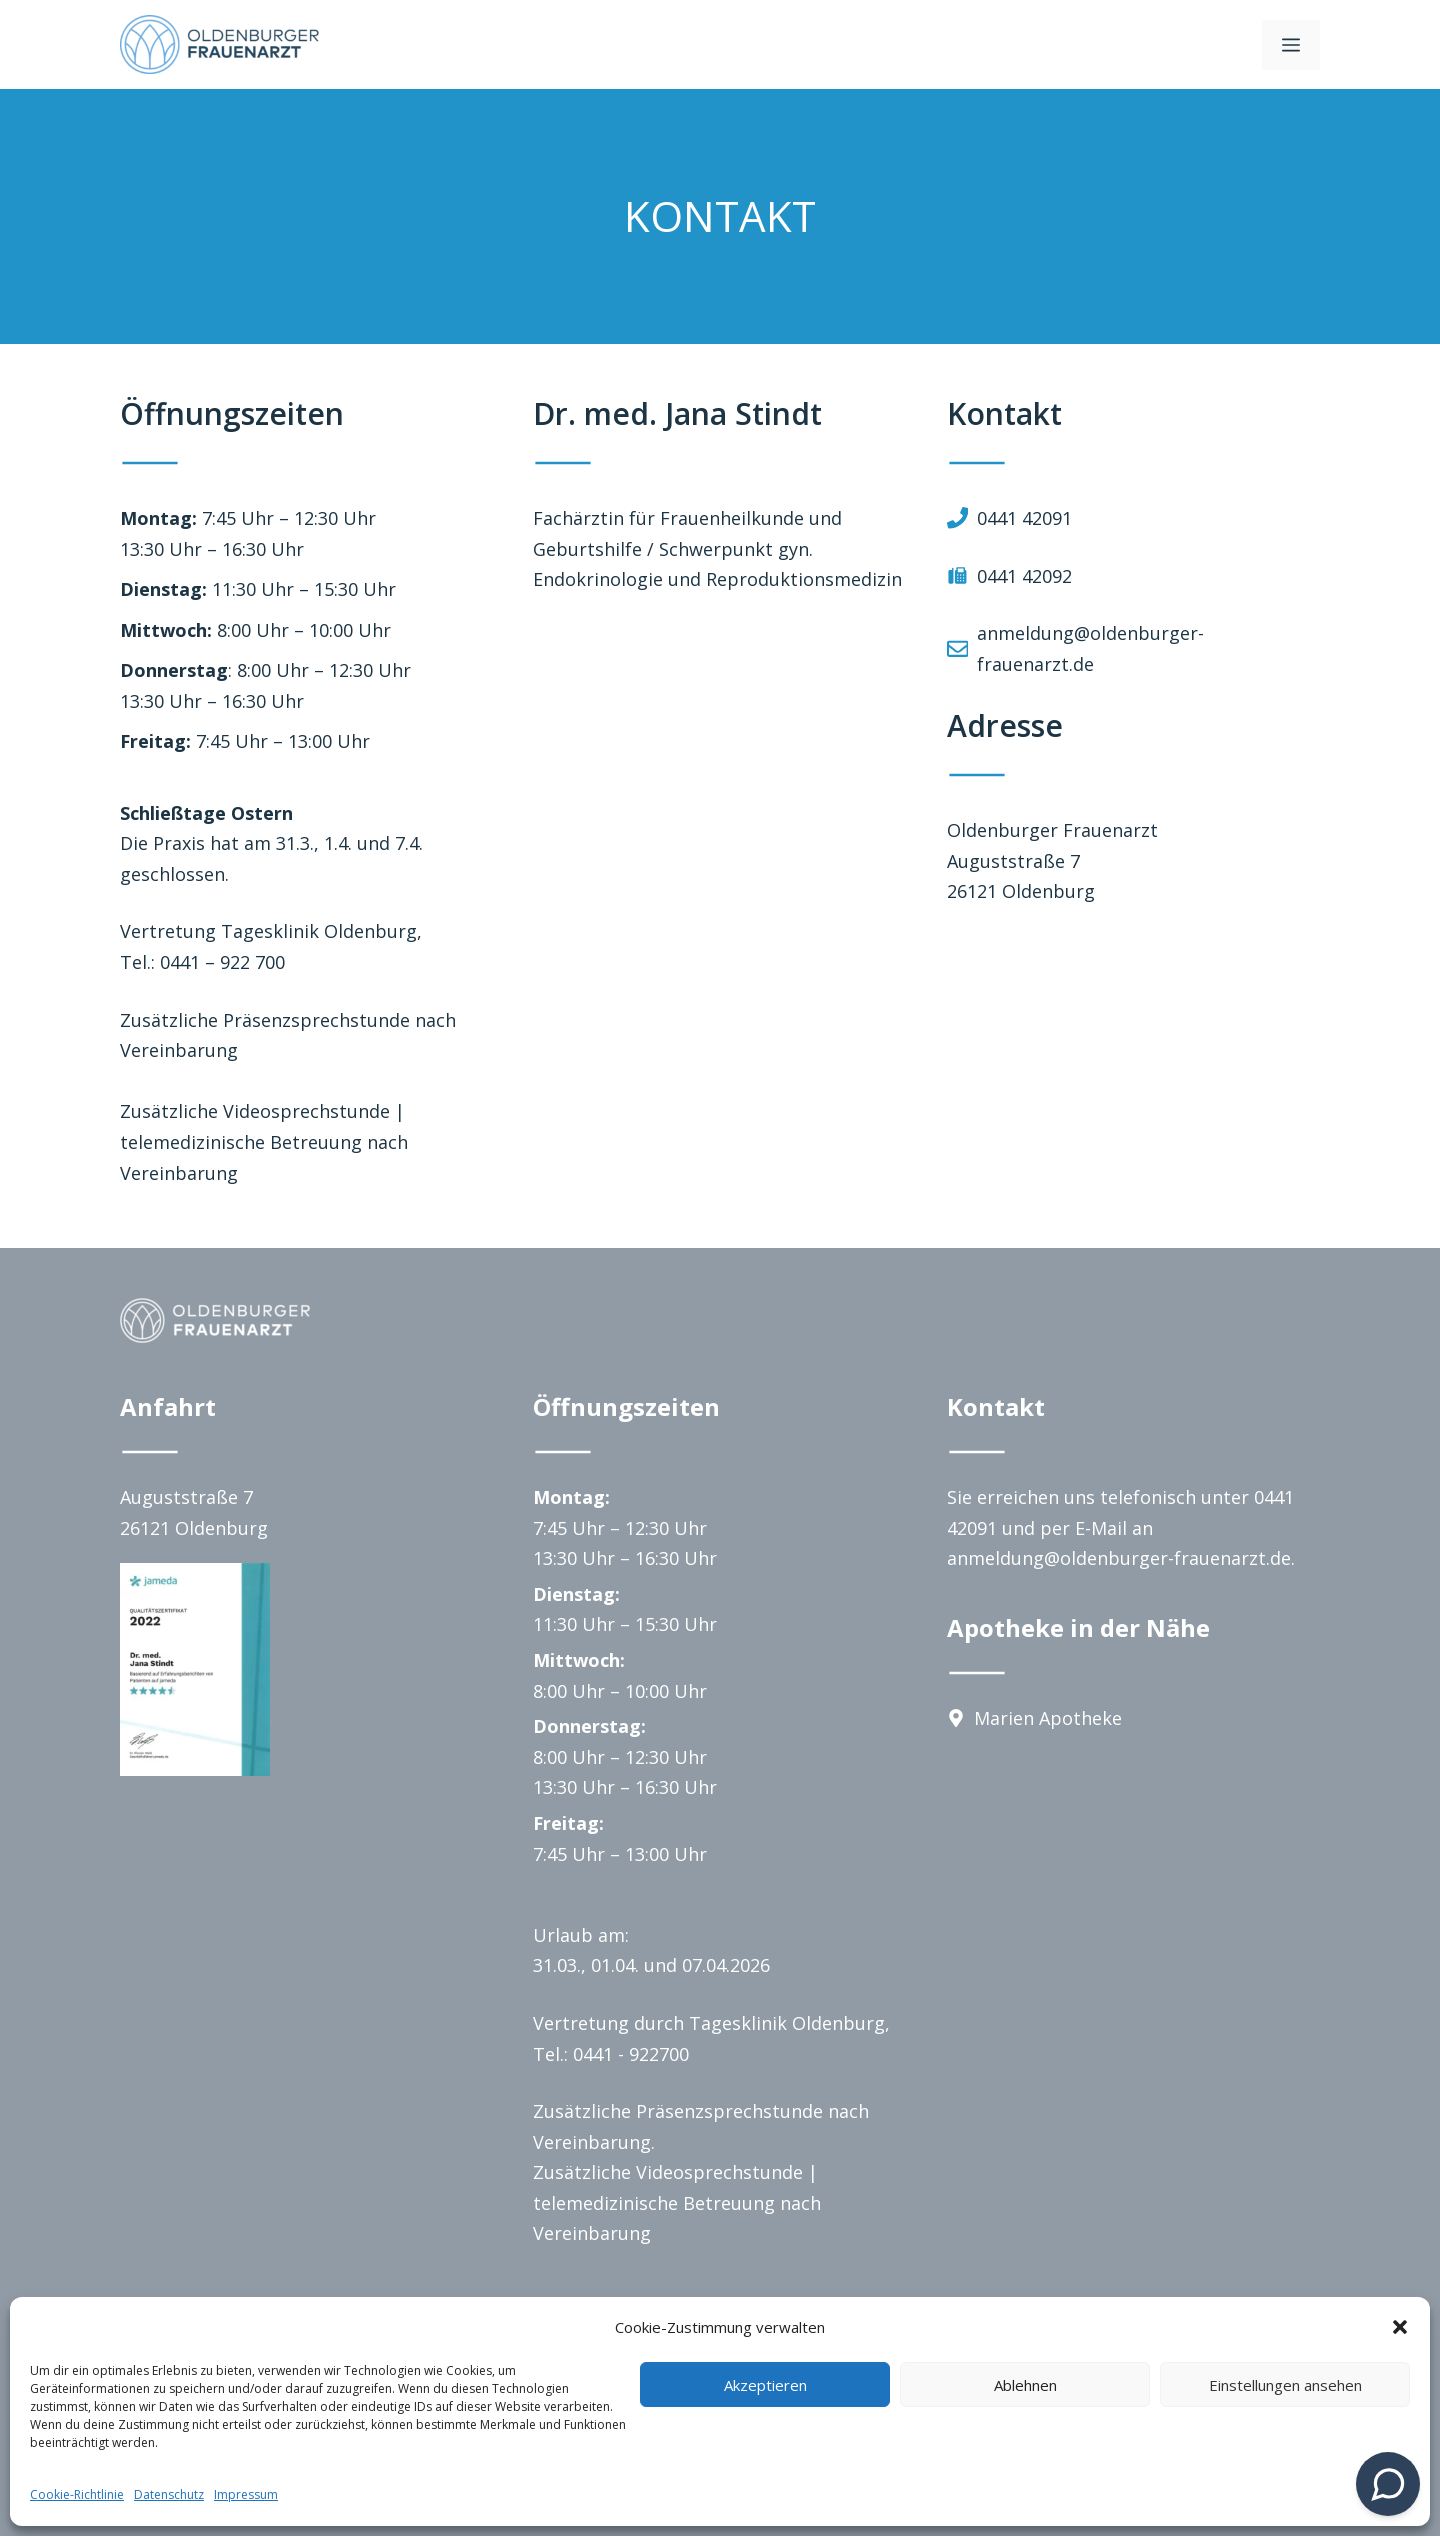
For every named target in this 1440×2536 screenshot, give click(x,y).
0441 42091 (1024, 518)
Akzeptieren (765, 2385)
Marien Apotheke (1048, 1718)
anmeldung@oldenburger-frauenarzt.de (1119, 1558)
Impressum (246, 2494)
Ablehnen (1025, 2385)
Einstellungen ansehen (1285, 2385)
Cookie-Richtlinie (77, 2494)
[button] (1400, 2327)
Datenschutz (169, 2494)
